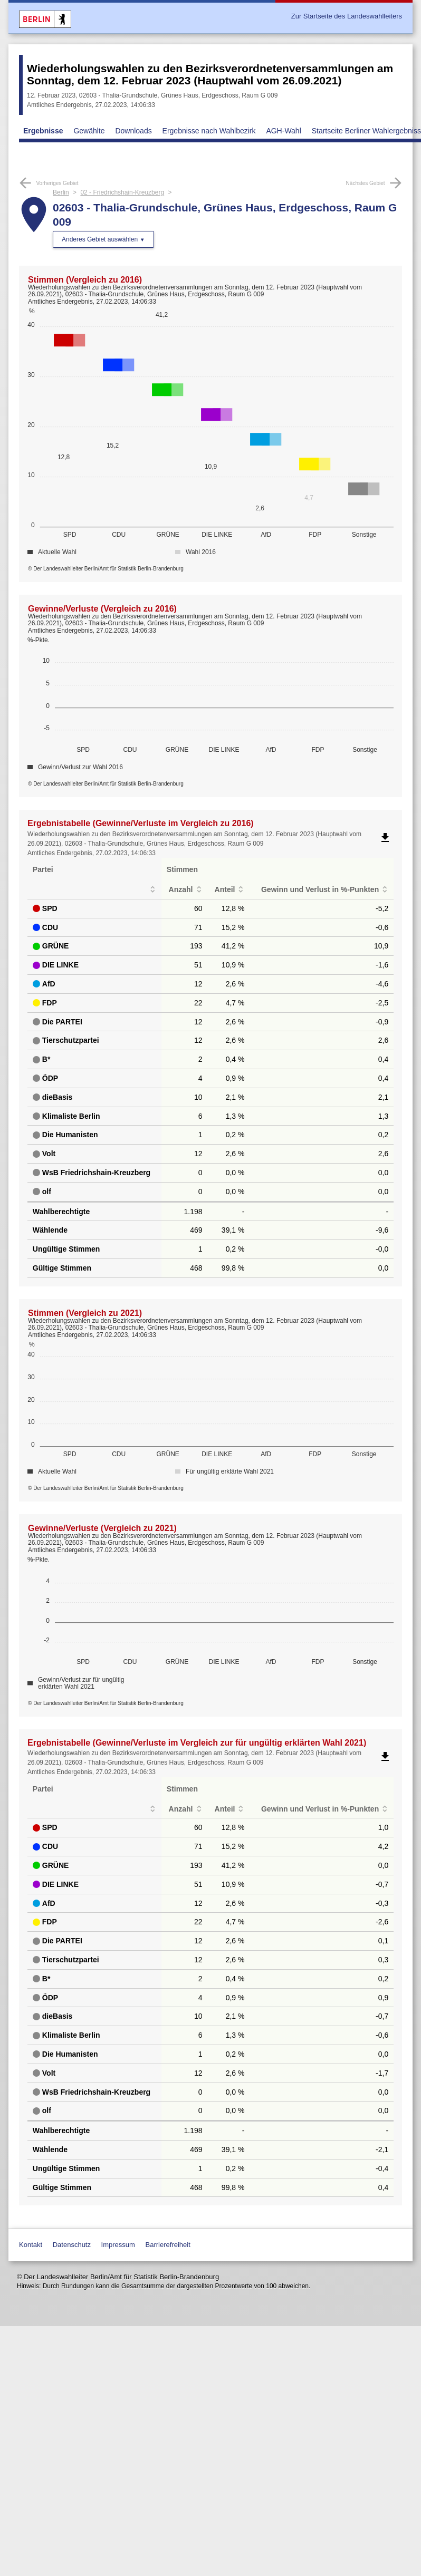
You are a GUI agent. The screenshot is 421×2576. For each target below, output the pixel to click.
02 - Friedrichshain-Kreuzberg (122, 192)
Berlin (61, 192)
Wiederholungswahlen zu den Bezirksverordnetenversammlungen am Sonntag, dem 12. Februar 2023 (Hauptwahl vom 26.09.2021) (210, 74)
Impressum (118, 2245)
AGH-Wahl (283, 131)
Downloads (133, 131)
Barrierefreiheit (168, 2245)
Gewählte (88, 131)
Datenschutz (72, 2245)
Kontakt (30, 2245)
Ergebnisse (43, 131)
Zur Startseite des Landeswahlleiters (346, 16)
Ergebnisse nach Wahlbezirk (209, 131)
